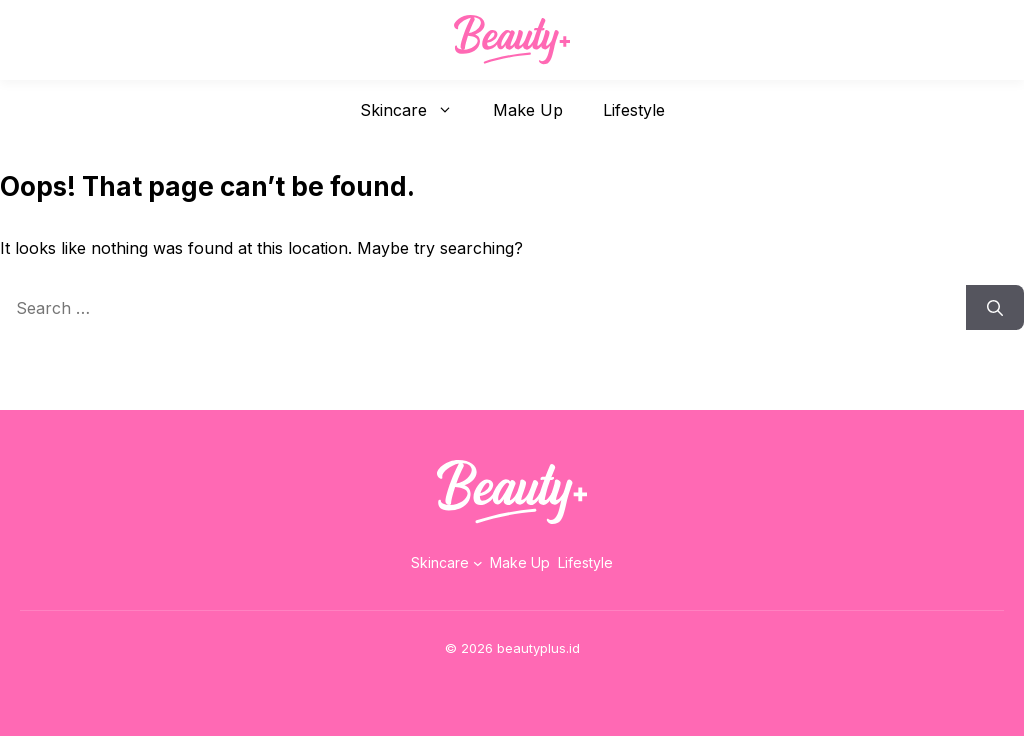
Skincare (416, 110)
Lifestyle (634, 110)
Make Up (528, 110)
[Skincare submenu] (478, 563)
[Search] (995, 307)
